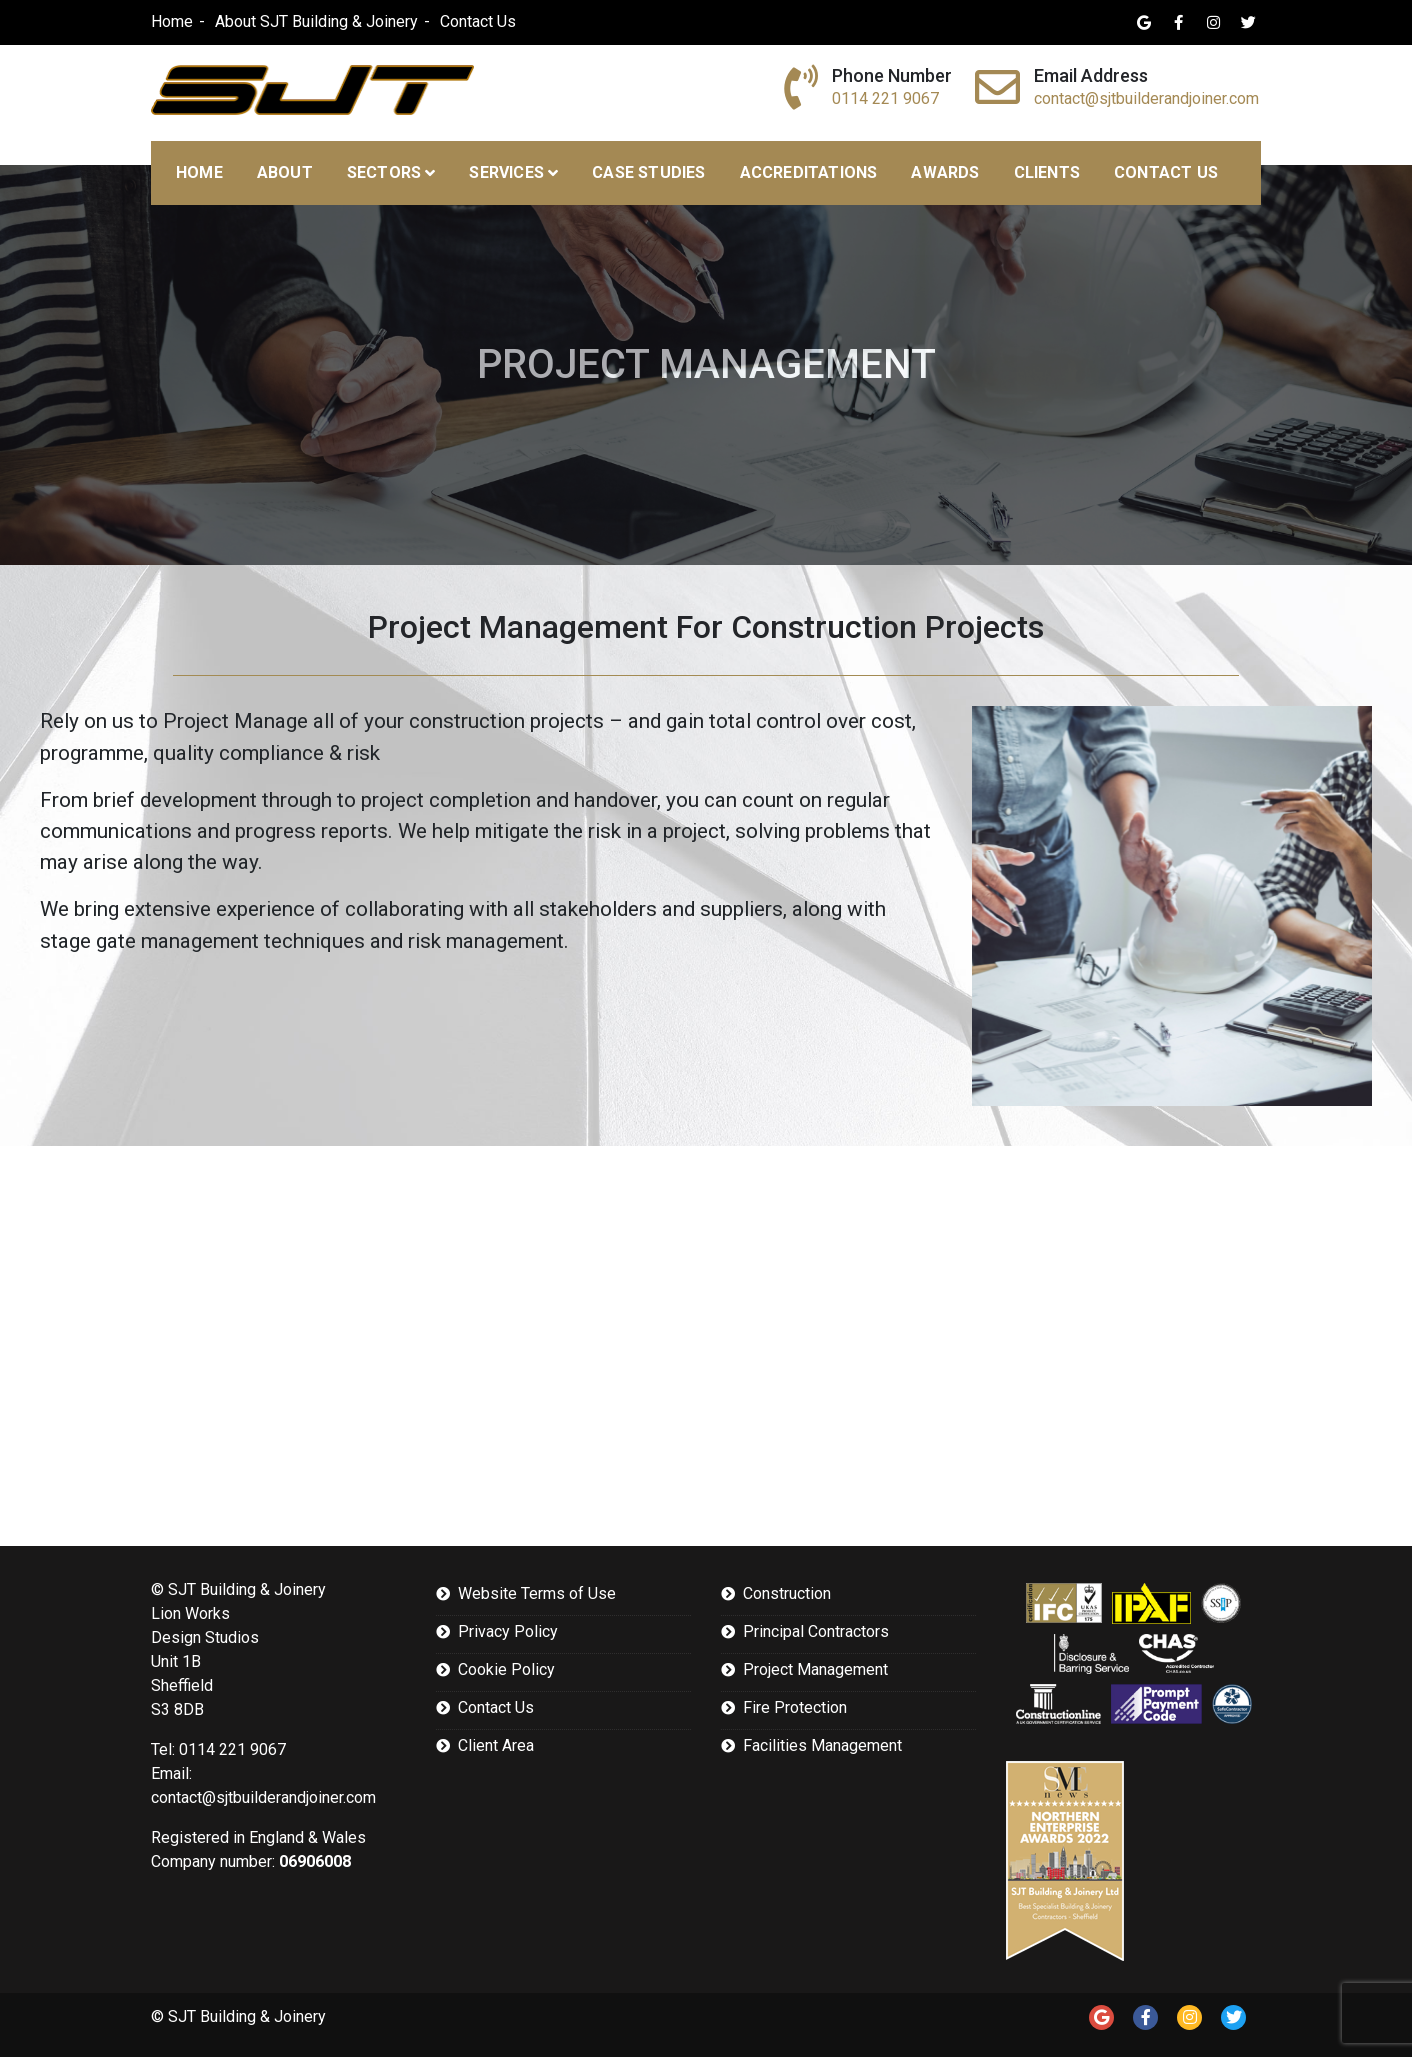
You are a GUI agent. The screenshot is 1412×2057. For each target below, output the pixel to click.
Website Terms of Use (537, 1593)
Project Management (815, 1669)
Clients (1047, 172)
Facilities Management (822, 1745)
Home (172, 21)
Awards (945, 172)
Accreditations (809, 172)
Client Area (496, 1745)
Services (506, 172)
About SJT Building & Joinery (316, 21)
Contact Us (478, 21)
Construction (787, 1593)
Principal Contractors (816, 1631)
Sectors (384, 172)
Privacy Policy (508, 1631)
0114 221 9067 (885, 98)
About (285, 172)
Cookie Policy (506, 1669)
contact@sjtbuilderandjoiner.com (1146, 98)
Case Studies (648, 172)
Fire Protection (795, 1707)
